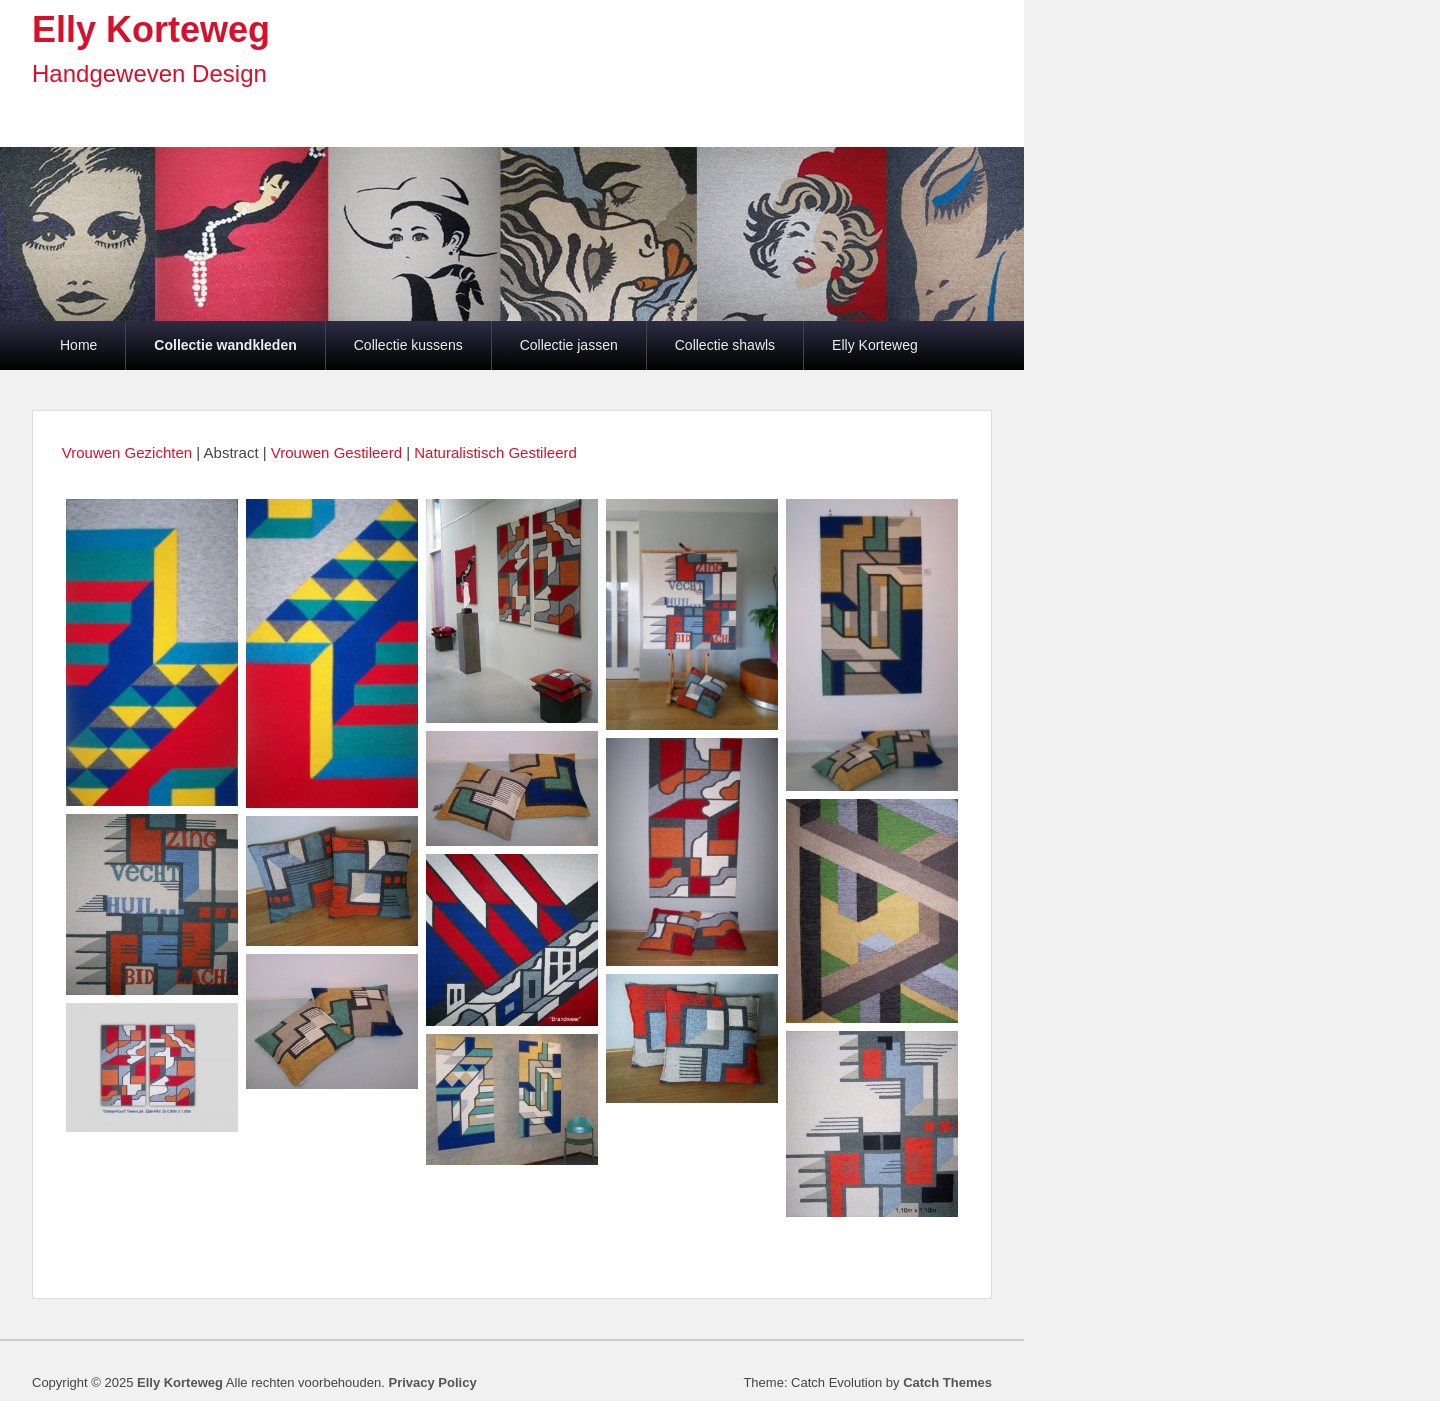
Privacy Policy (432, 1382)
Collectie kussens (408, 345)
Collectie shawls (725, 345)
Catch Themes (947, 1382)
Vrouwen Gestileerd (338, 452)
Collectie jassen (569, 345)
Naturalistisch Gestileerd (495, 452)
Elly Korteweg (151, 29)
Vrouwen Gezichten (127, 452)
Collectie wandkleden (225, 345)
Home (78, 345)
